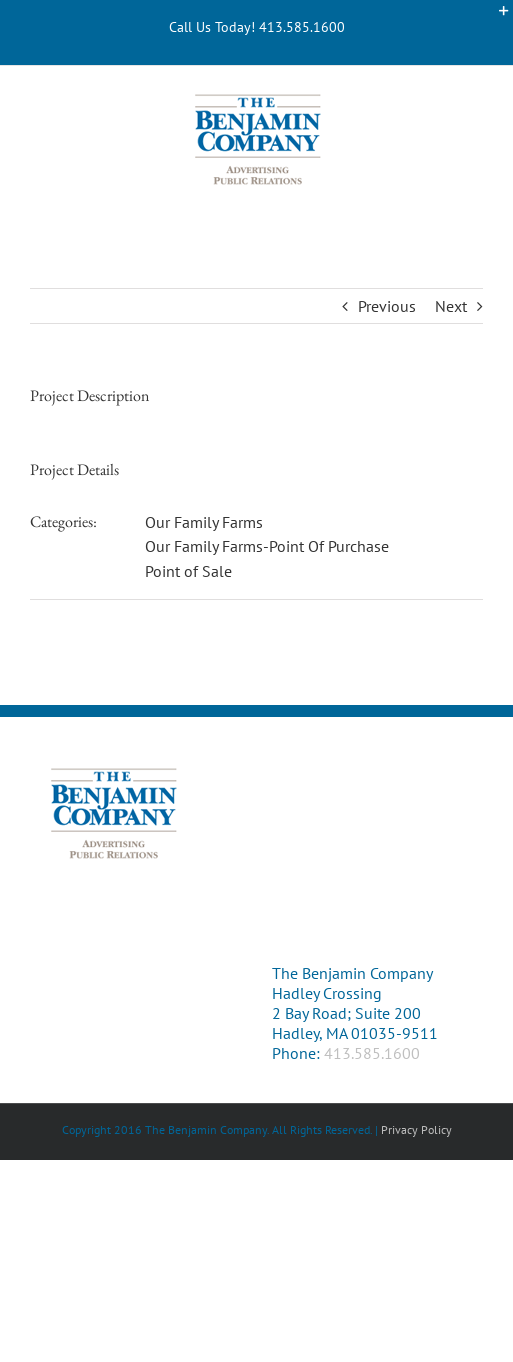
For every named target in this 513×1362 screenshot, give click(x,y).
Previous (387, 306)
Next (451, 306)
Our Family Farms (204, 522)
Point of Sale (188, 571)
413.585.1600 (372, 1053)
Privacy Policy (416, 1129)
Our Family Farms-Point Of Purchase (267, 546)
